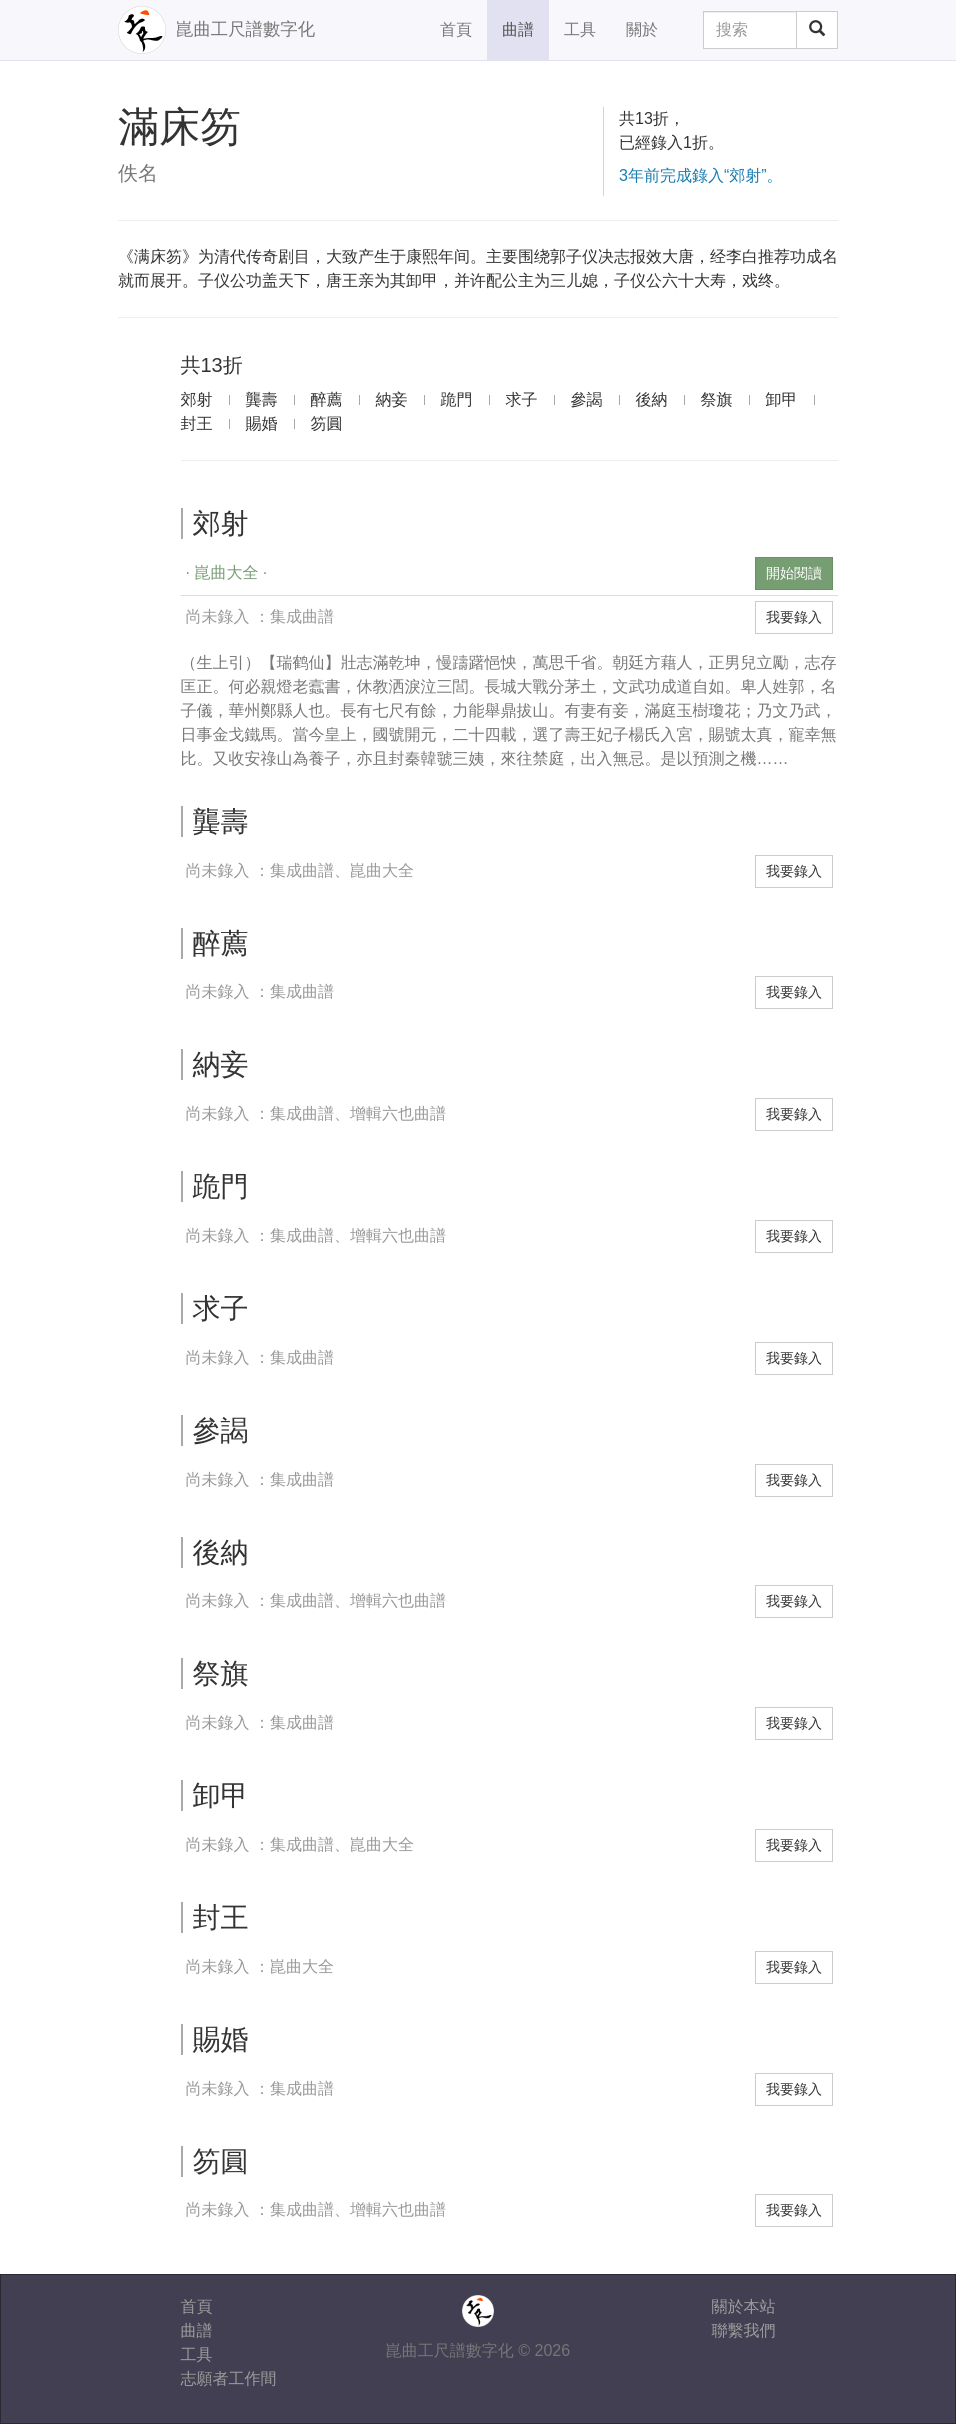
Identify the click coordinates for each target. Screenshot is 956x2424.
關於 (642, 29)
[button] (466, 573)
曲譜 (518, 29)
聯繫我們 (744, 2330)
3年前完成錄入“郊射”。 (701, 175)
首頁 (456, 29)
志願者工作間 (229, 2378)
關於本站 (744, 2306)
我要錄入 (794, 617)
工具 (580, 29)
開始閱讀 (794, 573)
